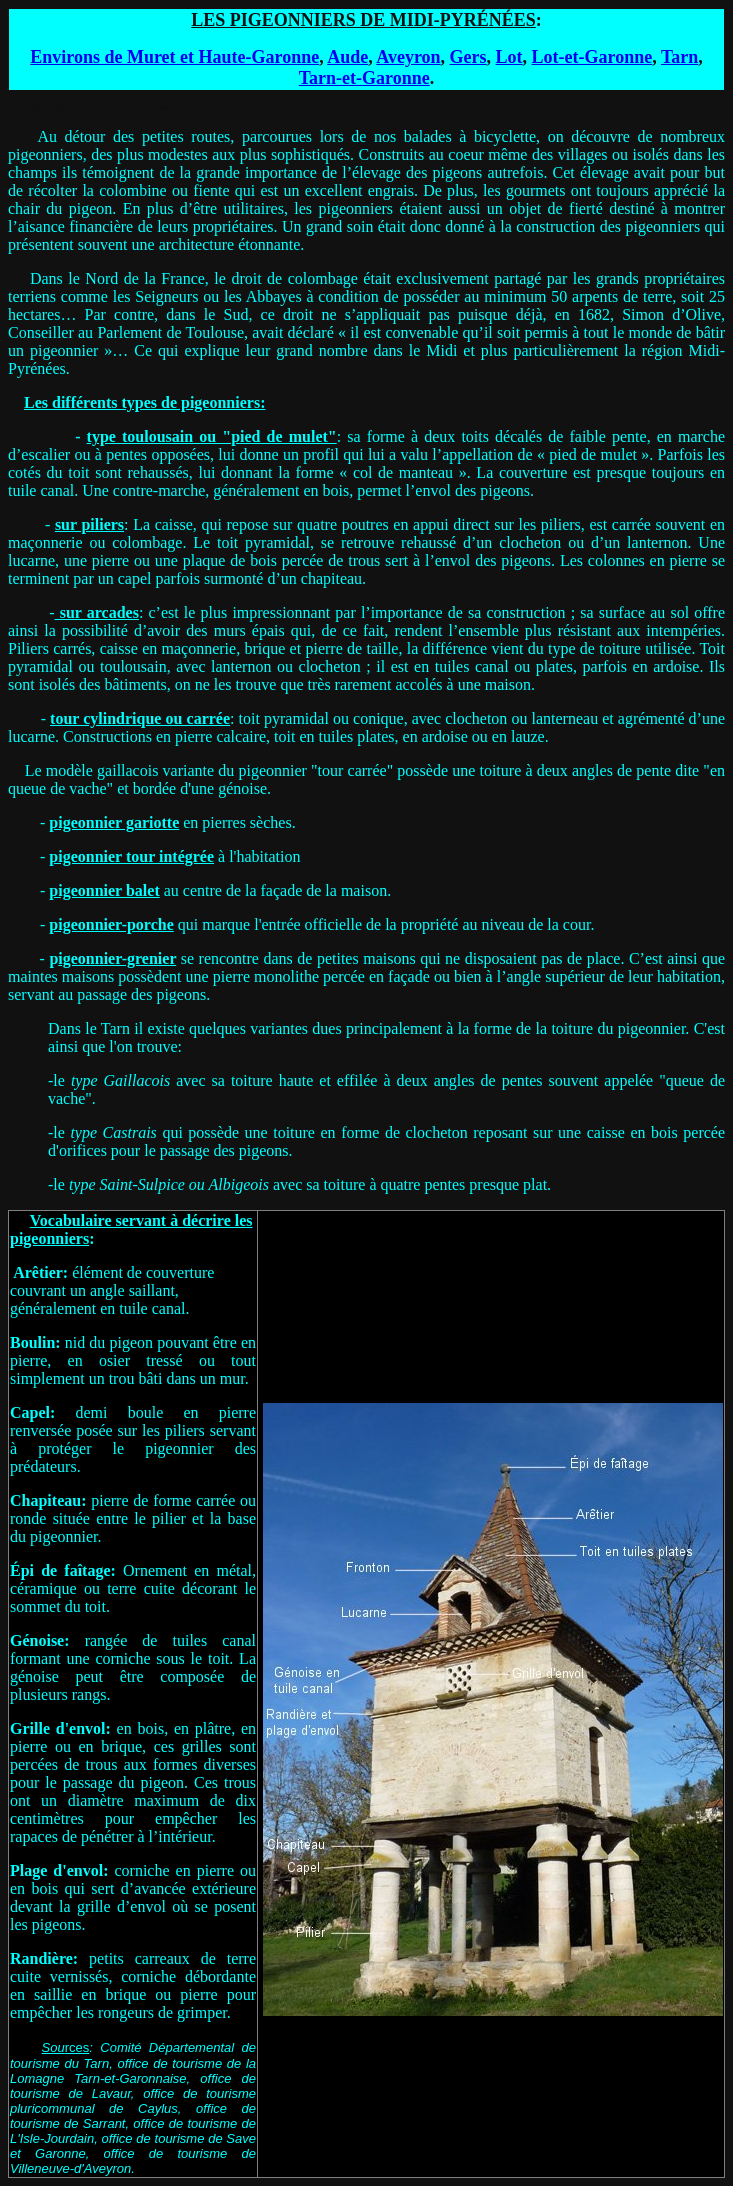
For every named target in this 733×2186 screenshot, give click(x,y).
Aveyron (408, 57)
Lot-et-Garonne (592, 57)
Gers (468, 57)
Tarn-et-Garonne (364, 78)
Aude (347, 57)
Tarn (679, 57)
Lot (509, 57)
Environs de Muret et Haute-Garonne (174, 57)
